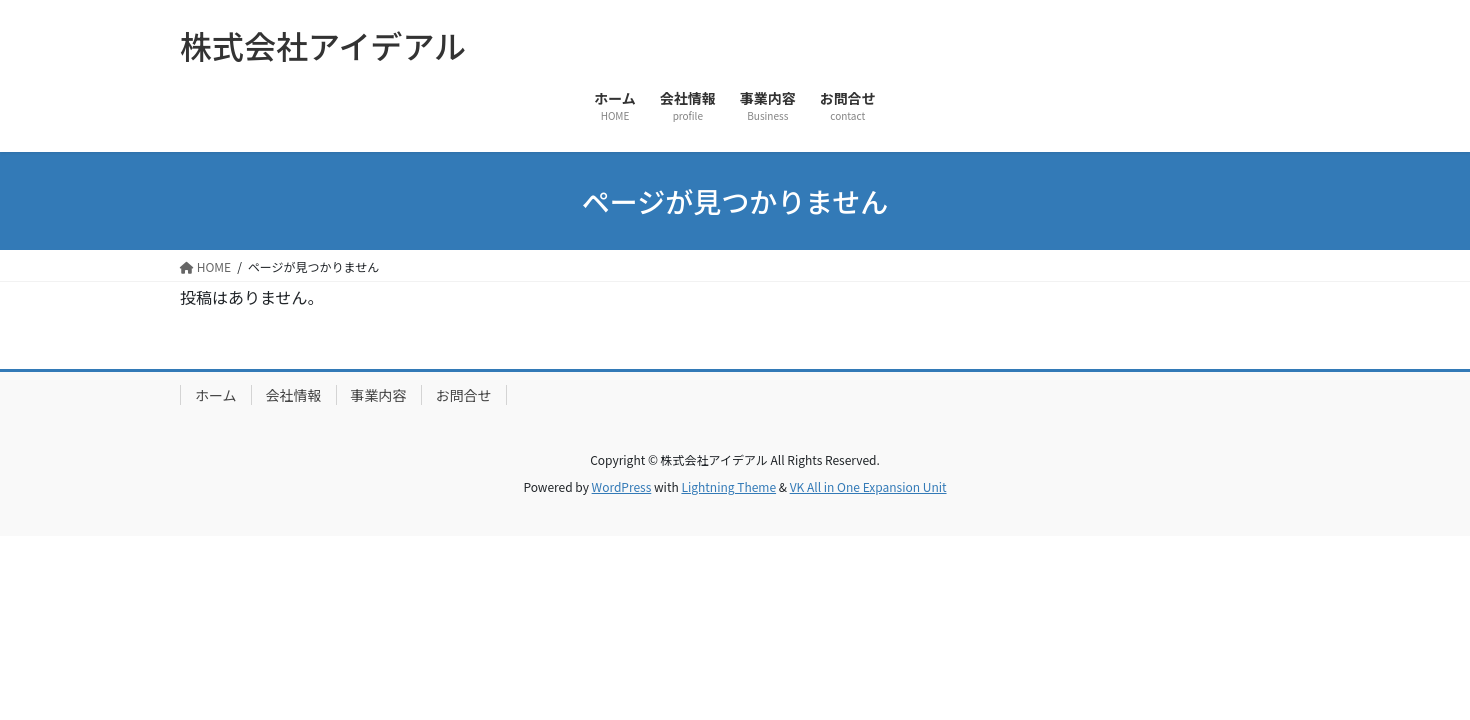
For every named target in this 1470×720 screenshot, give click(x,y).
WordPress (622, 486)
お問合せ (464, 395)
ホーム (216, 395)
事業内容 (379, 395)
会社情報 (294, 395)
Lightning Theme (728, 486)
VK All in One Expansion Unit (868, 486)
